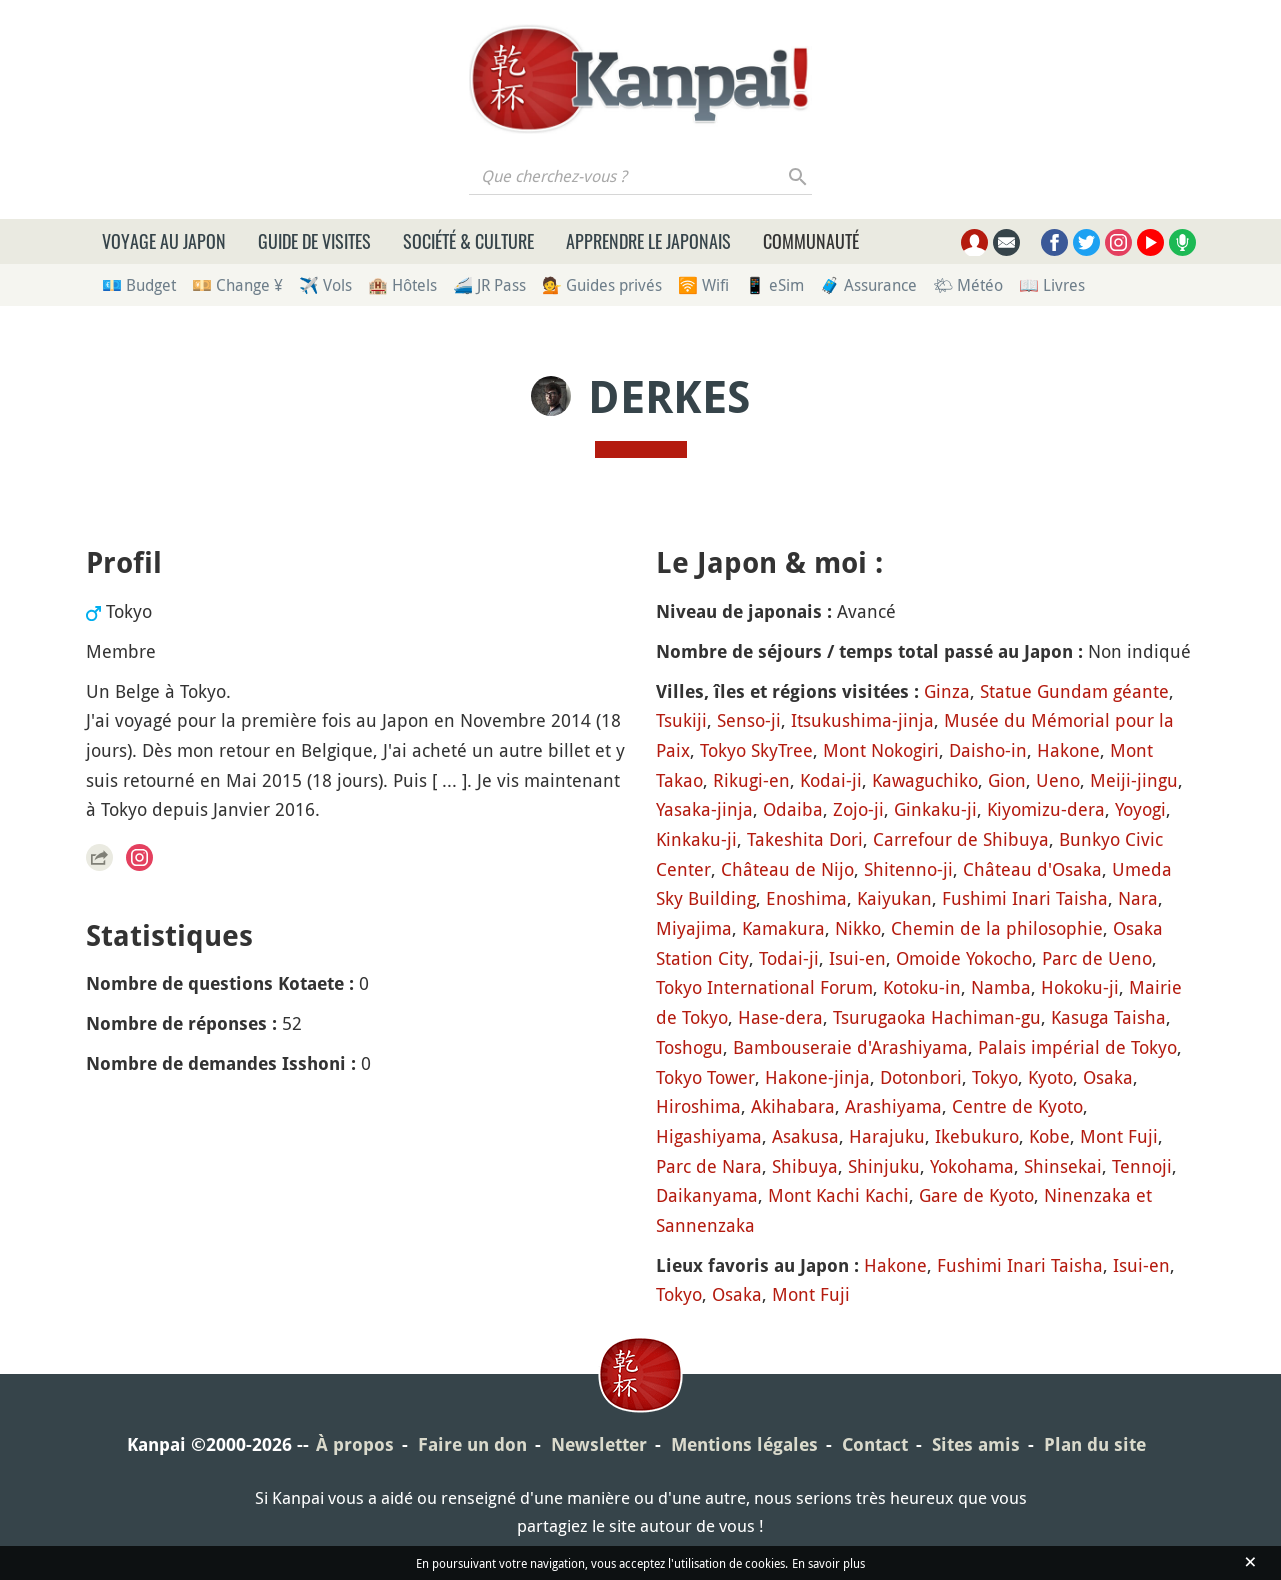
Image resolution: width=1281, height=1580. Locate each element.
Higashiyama (709, 1136)
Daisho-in (988, 750)
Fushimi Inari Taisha (1025, 898)
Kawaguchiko (925, 780)
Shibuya (805, 1166)
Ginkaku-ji (935, 809)
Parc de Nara (709, 1166)
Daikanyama (707, 1195)
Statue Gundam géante (1074, 691)
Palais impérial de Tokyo (1077, 1047)
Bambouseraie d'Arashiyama (850, 1047)
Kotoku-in (922, 987)
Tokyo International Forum (764, 987)
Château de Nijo (787, 869)
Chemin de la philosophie (997, 928)
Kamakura (783, 928)
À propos (355, 1444)
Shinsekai (1063, 1166)
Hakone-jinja (817, 1077)
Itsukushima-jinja (862, 720)
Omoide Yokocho (964, 958)
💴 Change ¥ (237, 285)
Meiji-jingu (1134, 780)
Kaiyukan (894, 898)
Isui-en (857, 958)
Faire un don (472, 1444)
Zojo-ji (858, 809)
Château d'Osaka (1032, 869)
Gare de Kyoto (976, 1195)
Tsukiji (681, 720)
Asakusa (805, 1136)
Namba (1001, 987)
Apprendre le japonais (648, 241)
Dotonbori (921, 1077)
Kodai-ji (831, 780)
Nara (1138, 898)
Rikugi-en (751, 780)
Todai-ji (789, 958)
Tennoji (1142, 1166)
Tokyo (995, 1077)
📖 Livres (1052, 285)
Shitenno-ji (908, 869)
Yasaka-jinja (704, 809)
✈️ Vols (325, 285)
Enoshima (806, 898)
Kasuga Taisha (1108, 1017)
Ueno (1058, 780)
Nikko (858, 928)
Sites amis (976, 1444)
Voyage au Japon (164, 241)
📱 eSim (774, 285)
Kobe (1049, 1136)
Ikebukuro (977, 1136)
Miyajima (694, 928)
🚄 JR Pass (489, 285)
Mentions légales (744, 1444)
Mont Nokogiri (881, 750)
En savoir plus (828, 1563)
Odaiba (793, 809)
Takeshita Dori (805, 839)
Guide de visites (314, 241)
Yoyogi (1140, 809)
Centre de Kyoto (1017, 1106)
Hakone (1068, 750)
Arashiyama (893, 1106)
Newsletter (599, 1444)
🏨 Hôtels (402, 285)
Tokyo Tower (705, 1077)
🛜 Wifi (703, 285)
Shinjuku (884, 1166)
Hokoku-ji (1080, 987)
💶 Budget (139, 285)
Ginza (947, 691)
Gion (1007, 780)
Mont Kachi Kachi (838, 1195)
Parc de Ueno (1097, 958)
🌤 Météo (968, 285)
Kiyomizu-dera (1046, 809)
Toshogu (689, 1047)
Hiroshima (698, 1106)
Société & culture (468, 241)
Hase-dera (780, 1017)
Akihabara (793, 1106)
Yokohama (972, 1166)
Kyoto (1050, 1077)
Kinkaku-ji (696, 839)
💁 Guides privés (602, 285)
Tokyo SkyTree (756, 750)
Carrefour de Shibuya (961, 839)
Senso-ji (749, 720)
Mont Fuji (1119, 1136)
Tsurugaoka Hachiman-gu (937, 1017)
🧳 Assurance (868, 285)
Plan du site (1095, 1444)
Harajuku (887, 1136)
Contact (875, 1444)
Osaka (1108, 1077)
